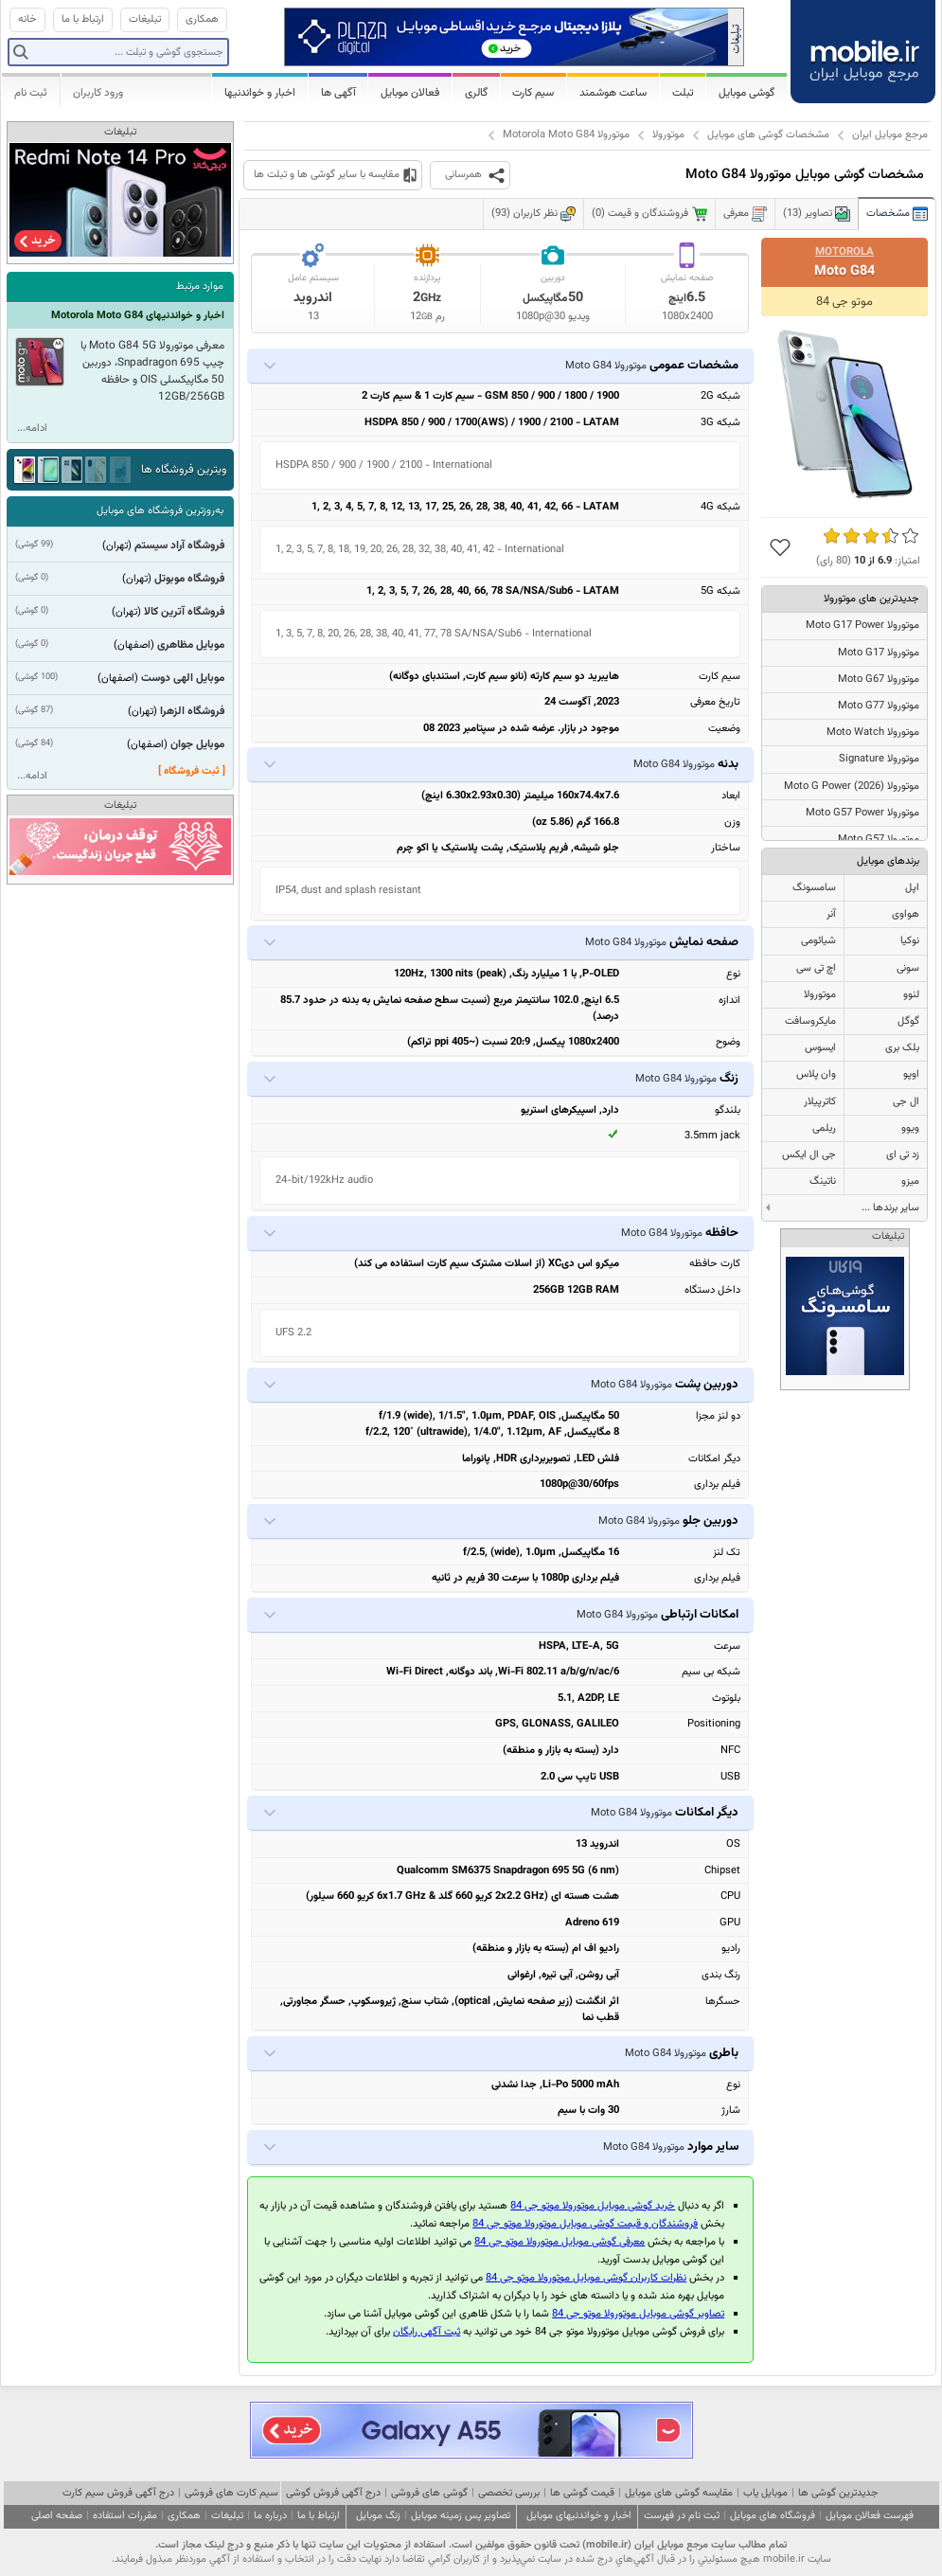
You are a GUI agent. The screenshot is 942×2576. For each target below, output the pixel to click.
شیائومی (818, 941)
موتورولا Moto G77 (878, 706)
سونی (908, 968)
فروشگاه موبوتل (189, 578)
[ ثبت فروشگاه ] (191, 771)
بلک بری (902, 1048)
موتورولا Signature (879, 759)
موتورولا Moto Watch (872, 732)
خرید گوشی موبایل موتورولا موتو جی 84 (592, 2206)
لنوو (911, 995)
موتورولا (668, 135)
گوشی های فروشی (429, 2493)
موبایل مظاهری (190, 644)
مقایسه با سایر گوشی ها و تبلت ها (327, 175)
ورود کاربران (98, 92)
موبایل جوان (197, 744)
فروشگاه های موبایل (772, 2516)
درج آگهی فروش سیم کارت (118, 2493)
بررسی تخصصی (509, 2493)
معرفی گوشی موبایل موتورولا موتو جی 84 (559, 2242)
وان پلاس (816, 1074)
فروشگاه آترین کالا (184, 611)
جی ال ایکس (809, 1155)
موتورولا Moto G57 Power (862, 813)
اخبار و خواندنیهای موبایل (578, 2516)
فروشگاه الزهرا (192, 711)
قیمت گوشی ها (582, 2493)
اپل (912, 888)
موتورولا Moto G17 (878, 653)
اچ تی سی (816, 968)
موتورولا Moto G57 (878, 840)
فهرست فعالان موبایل (870, 2516)
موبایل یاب (765, 2493)
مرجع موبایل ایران (890, 135)
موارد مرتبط (199, 286)
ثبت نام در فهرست (682, 2516)
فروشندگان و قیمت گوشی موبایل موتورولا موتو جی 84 (585, 2224)
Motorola (844, 251)
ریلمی (824, 1128)
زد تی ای (902, 1155)
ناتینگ (822, 1181)
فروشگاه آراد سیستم (179, 545)
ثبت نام (30, 92)
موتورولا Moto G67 (878, 679)
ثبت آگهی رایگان (426, 2332)
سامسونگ (814, 888)
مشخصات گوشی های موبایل (768, 135)
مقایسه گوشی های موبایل (679, 2493)
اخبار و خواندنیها (259, 92)
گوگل (908, 1021)
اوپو (911, 1074)
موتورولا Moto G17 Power (862, 625)
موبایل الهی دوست (182, 678)
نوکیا (909, 941)
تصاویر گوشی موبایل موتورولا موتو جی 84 (638, 2314)
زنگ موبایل (378, 2516)
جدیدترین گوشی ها (838, 2493)
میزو (910, 1181)
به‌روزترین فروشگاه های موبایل (160, 511)
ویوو (910, 1128)
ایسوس (820, 1048)
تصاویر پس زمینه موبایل (460, 2516)
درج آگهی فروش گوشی (333, 2493)
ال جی (906, 1102)
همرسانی (463, 175)
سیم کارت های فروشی (231, 2493)
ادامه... (32, 428)
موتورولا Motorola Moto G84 (566, 135)
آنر (831, 914)
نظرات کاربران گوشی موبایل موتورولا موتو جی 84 (586, 2278)
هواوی (905, 914)
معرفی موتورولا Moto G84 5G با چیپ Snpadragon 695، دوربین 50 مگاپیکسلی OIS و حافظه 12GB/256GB (152, 371)
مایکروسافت (810, 1021)
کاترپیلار (820, 1102)
